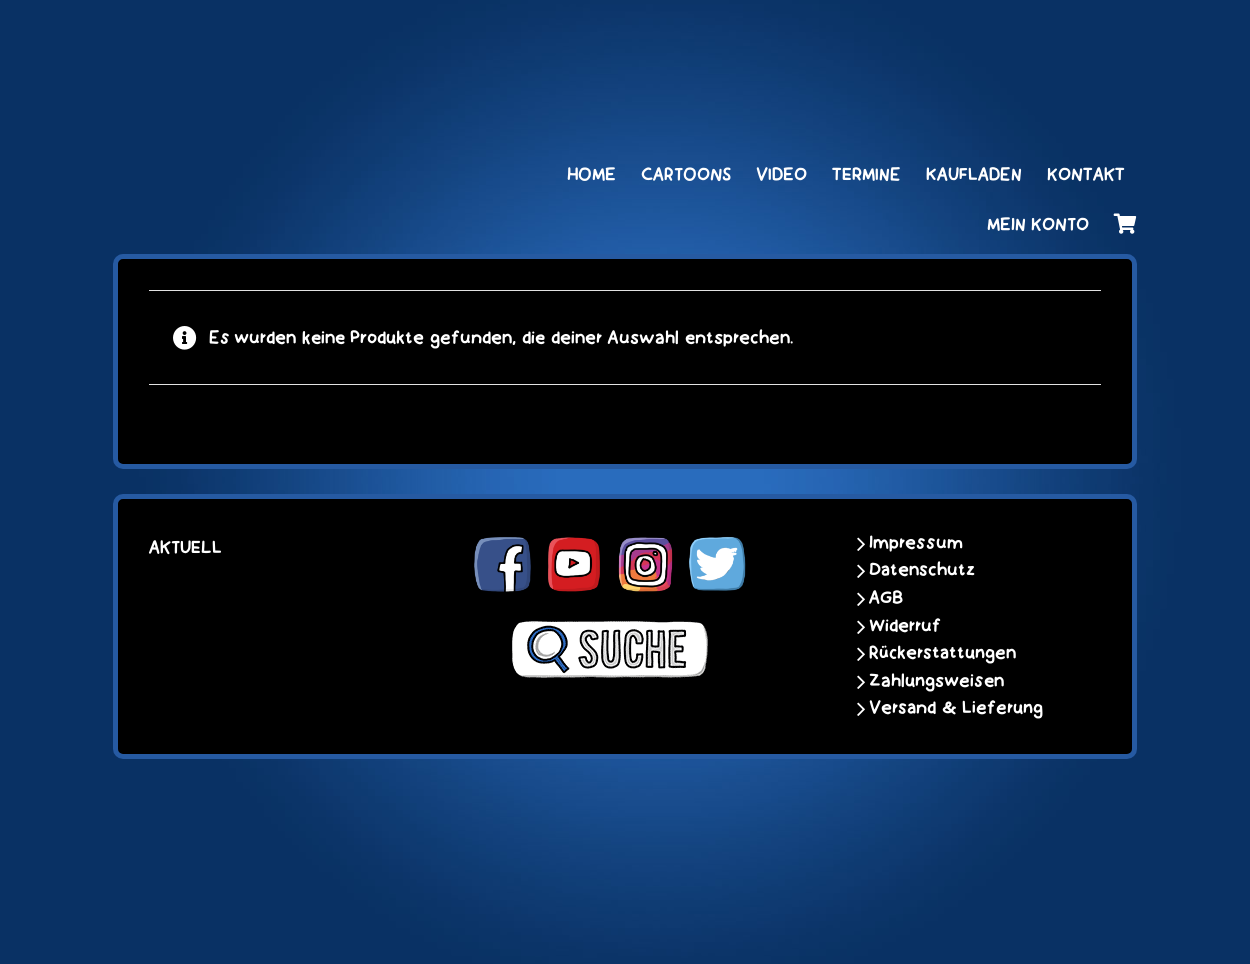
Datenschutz (922, 570)
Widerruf (905, 626)
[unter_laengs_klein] (1062, 37)
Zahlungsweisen (936, 681)
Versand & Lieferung (956, 708)
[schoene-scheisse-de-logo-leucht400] (305, 37)
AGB (886, 598)
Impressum (916, 543)
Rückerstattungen (942, 653)
